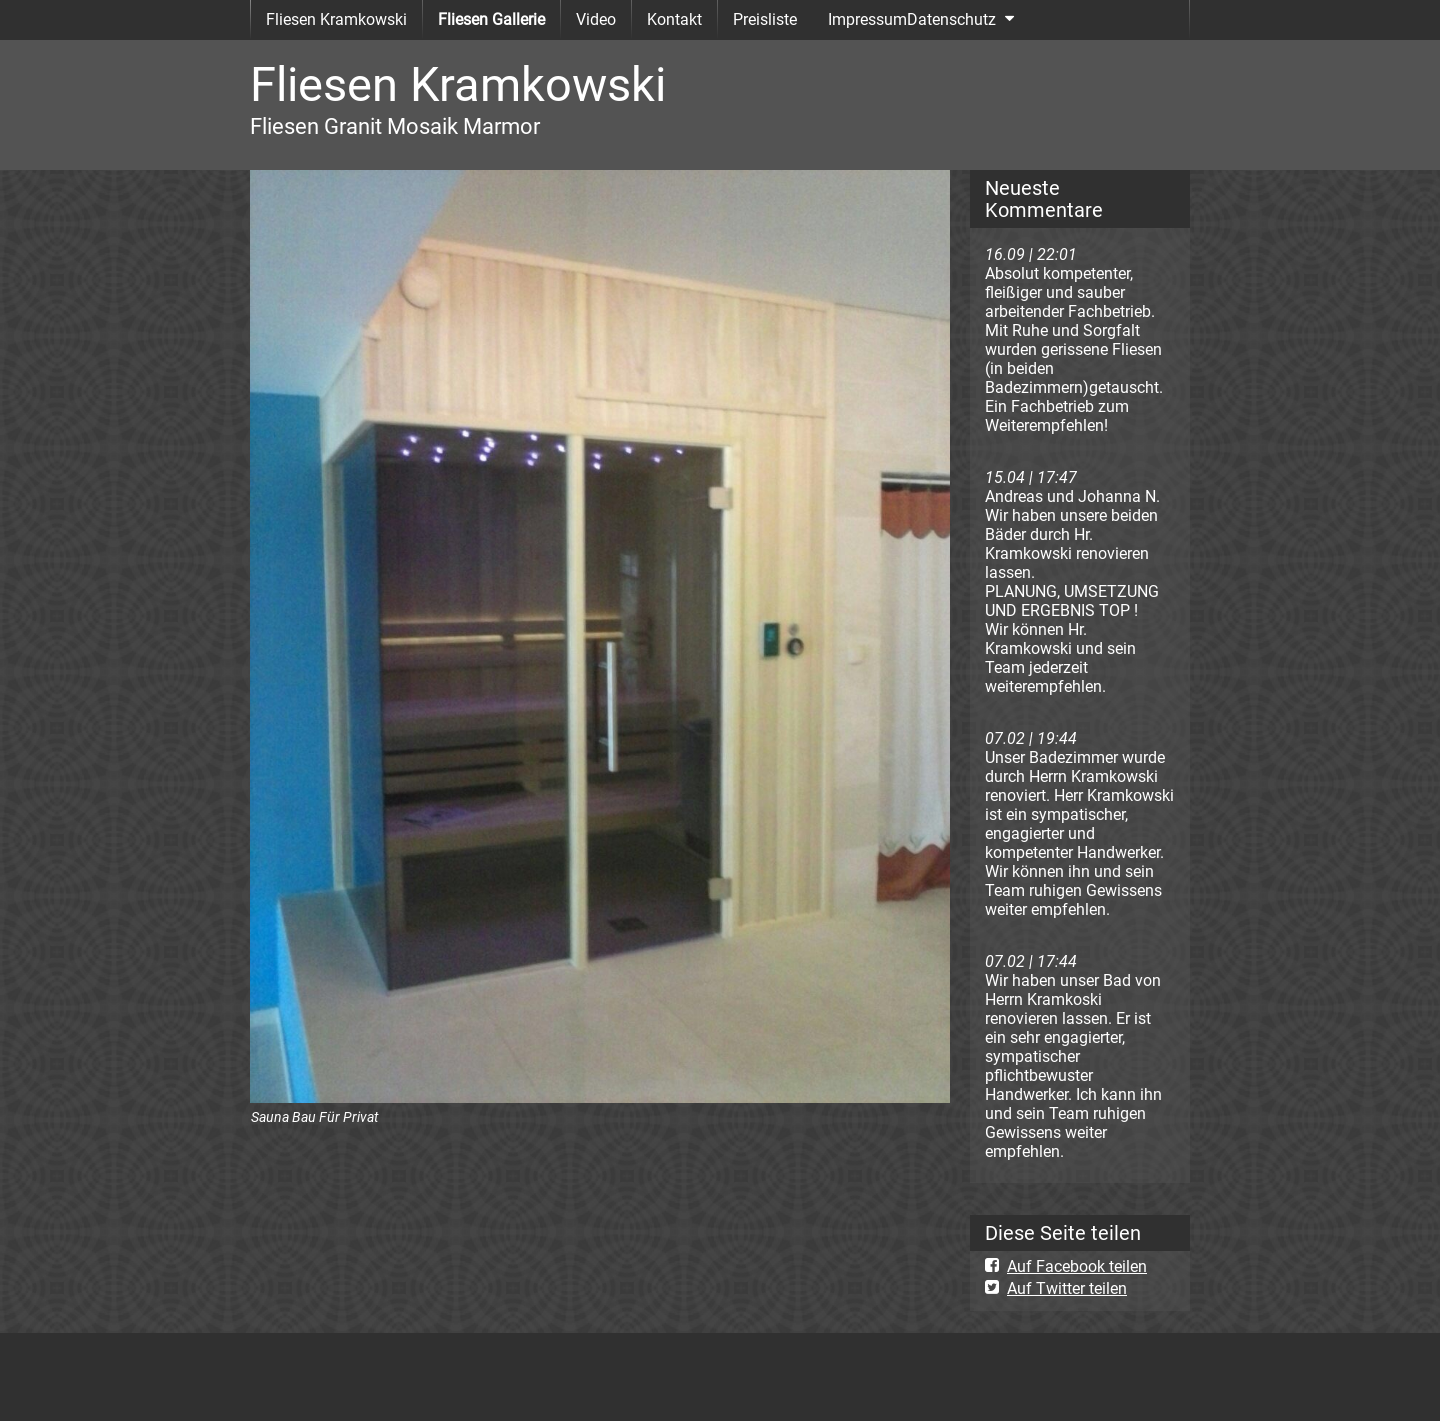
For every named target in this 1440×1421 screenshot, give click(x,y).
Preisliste (765, 19)
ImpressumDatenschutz (912, 19)
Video (596, 19)
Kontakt (674, 19)
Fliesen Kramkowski (336, 19)
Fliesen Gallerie (491, 19)
